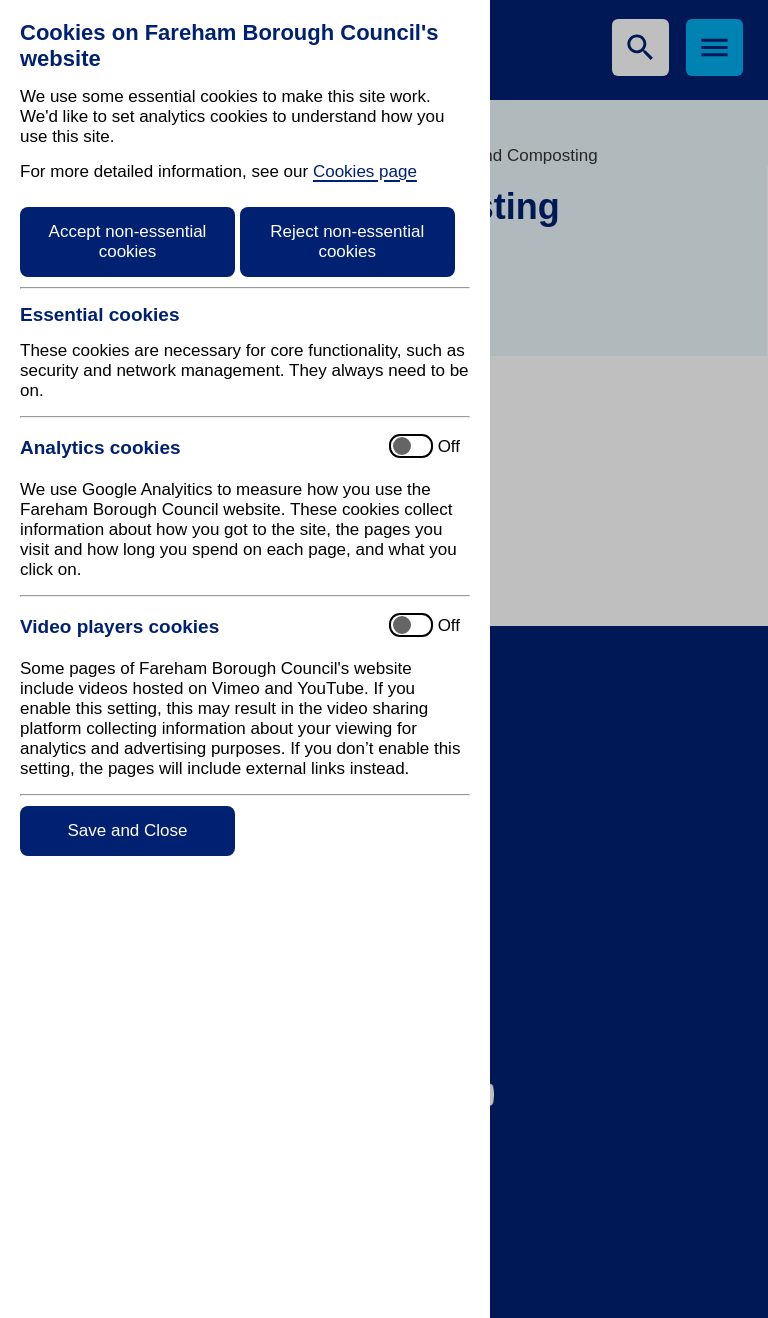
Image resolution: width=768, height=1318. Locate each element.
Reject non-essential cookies (347, 241)
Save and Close (127, 830)
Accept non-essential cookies (128, 241)
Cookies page (365, 171)
